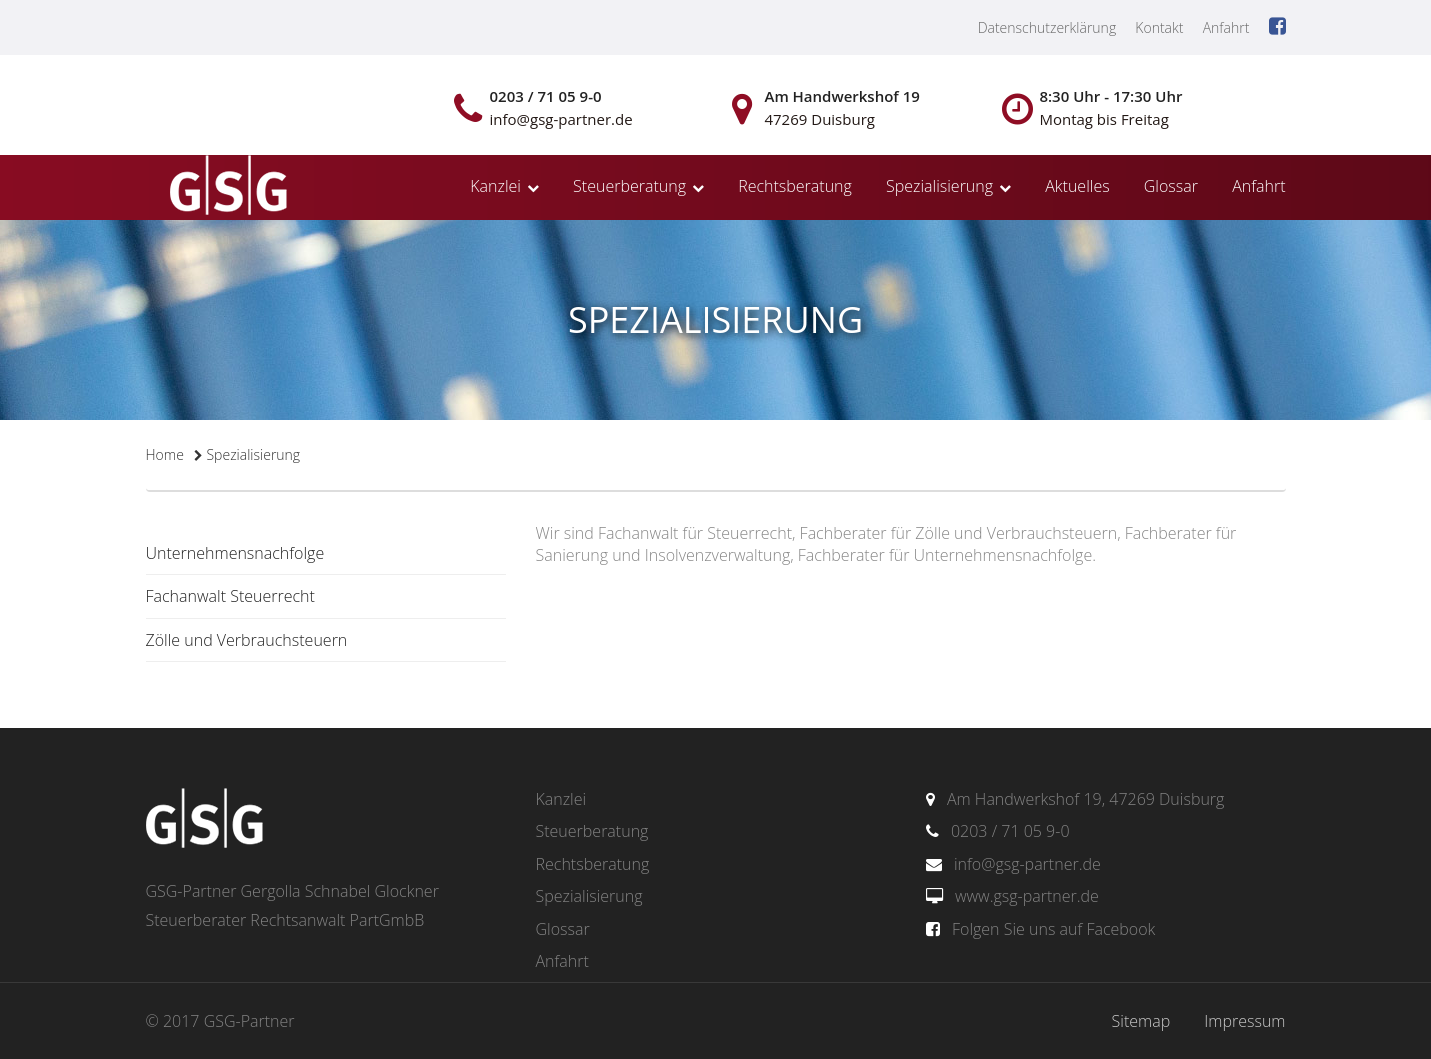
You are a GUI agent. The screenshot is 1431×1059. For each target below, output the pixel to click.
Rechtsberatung (795, 186)
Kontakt (1159, 27)
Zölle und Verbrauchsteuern (247, 640)
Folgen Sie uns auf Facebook (1053, 929)
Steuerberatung (629, 186)
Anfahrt (1226, 27)
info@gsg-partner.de (1027, 864)
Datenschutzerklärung (1047, 27)
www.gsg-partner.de (1027, 896)
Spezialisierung (939, 186)
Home (165, 454)
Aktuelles (1077, 186)
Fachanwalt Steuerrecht (230, 596)
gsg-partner (226, 187)
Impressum (1244, 1021)
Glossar (1171, 186)
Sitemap (1141, 1021)
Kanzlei (495, 186)
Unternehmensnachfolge (235, 553)
